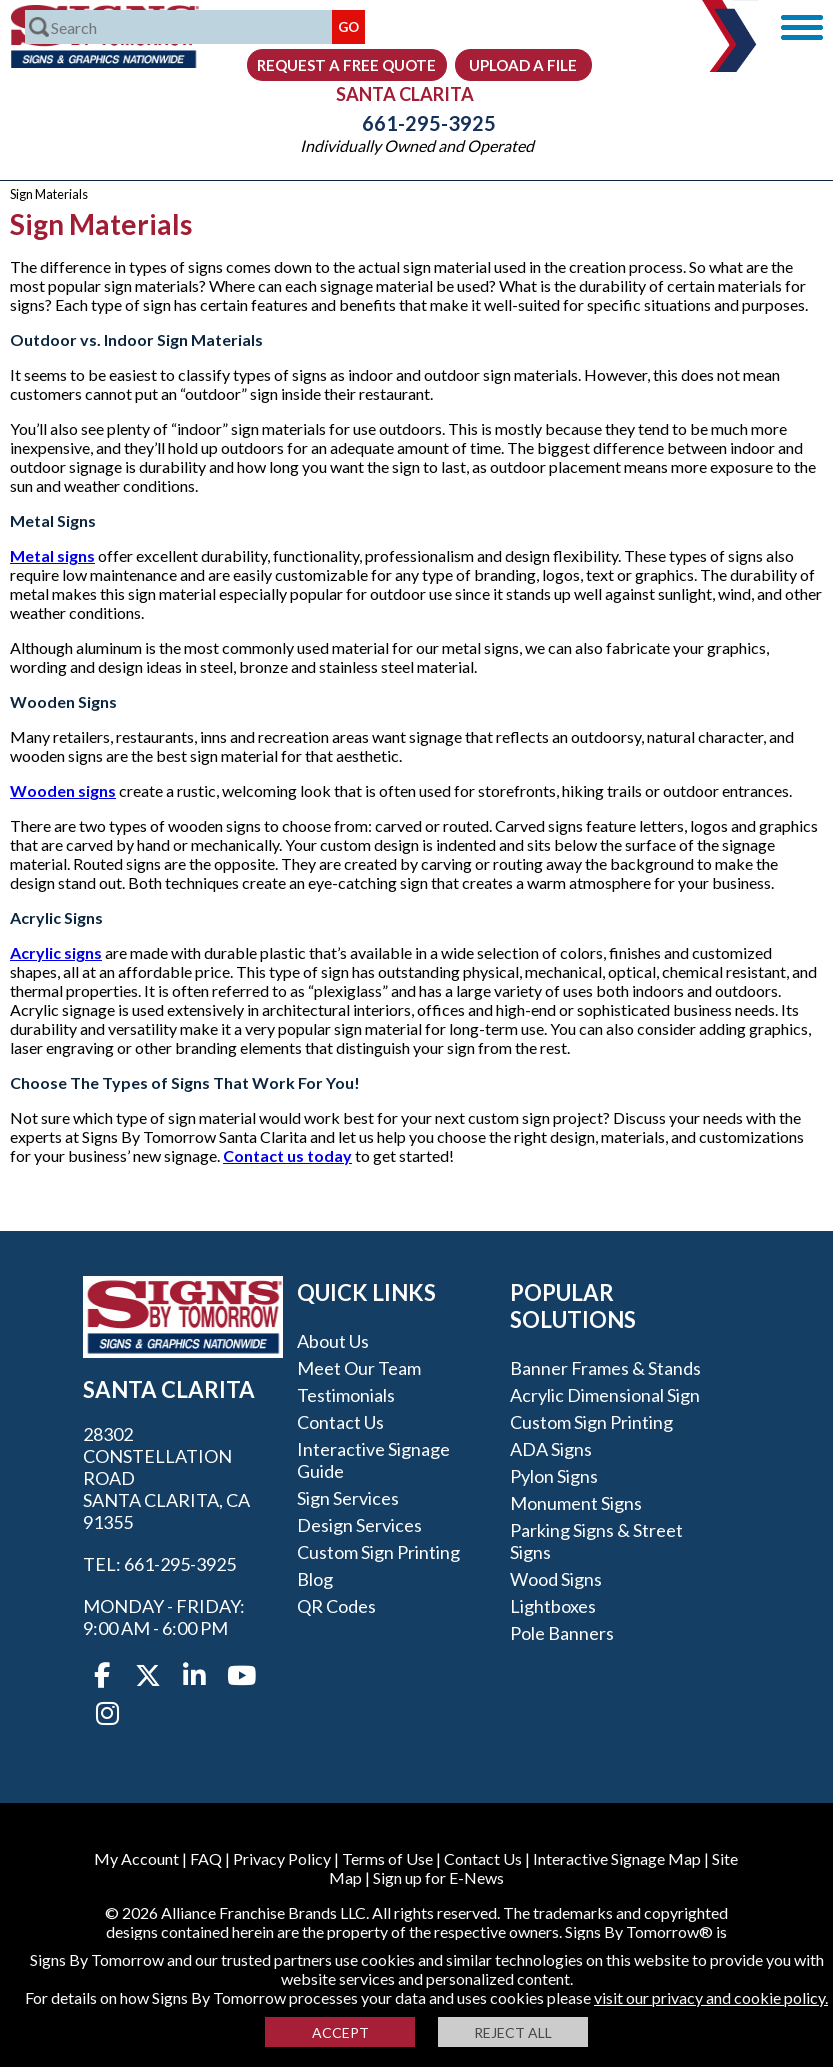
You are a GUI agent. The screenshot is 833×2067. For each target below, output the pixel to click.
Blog (315, 1579)
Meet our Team (359, 1368)
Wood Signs (556, 1579)
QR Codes (336, 1606)
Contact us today (287, 1155)
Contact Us (340, 1422)
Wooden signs (63, 790)
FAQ (206, 1858)
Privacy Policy (282, 1858)
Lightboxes (553, 1606)
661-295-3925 (417, 123)
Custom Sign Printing (378, 1552)
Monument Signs (576, 1503)
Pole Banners (562, 1633)
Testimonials (346, 1395)
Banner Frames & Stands (605, 1368)
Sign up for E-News (438, 1877)
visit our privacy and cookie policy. (711, 1997)
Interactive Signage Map (617, 1858)
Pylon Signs (554, 1476)
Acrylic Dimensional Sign (605, 1395)
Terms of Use (387, 1858)
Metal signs (52, 555)
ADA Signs (551, 1449)
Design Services (359, 1525)
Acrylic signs (56, 952)
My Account (136, 1858)
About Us (333, 1341)
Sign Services (348, 1498)
